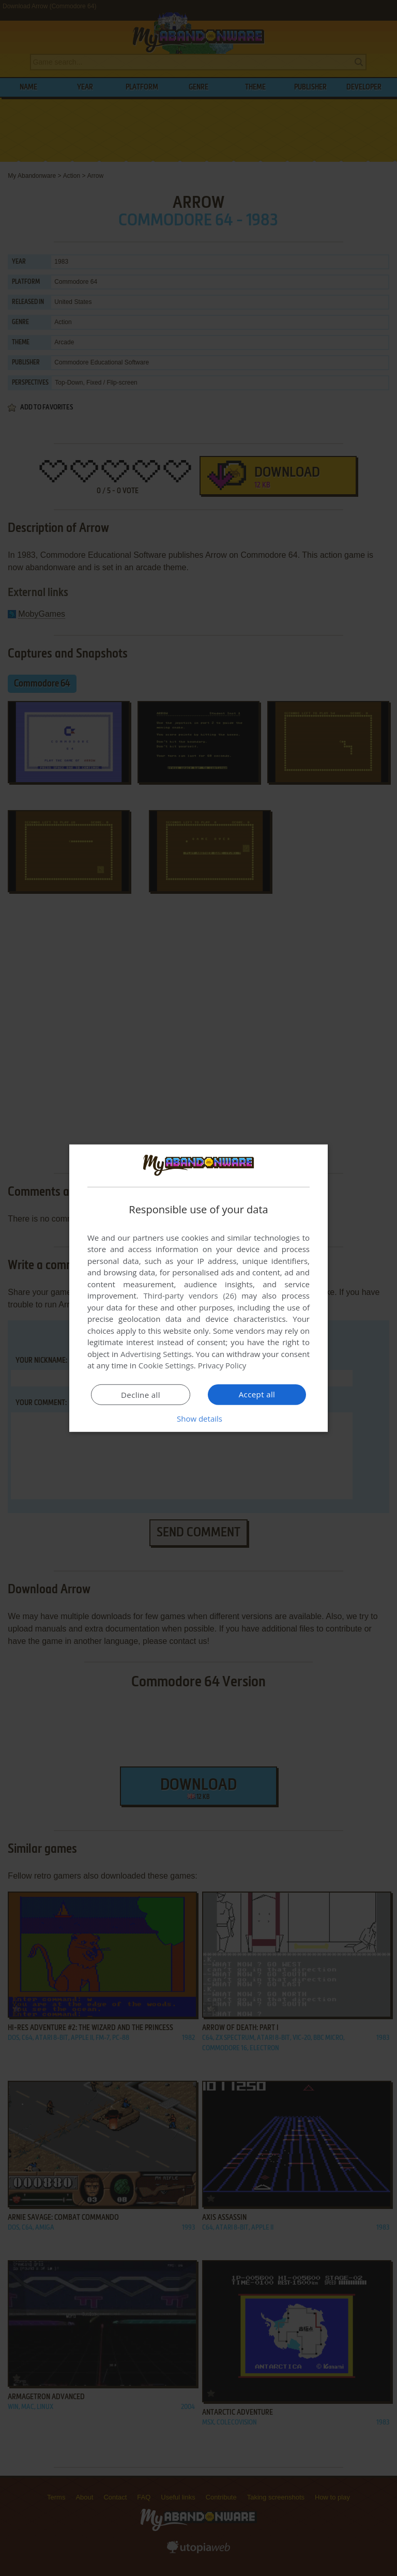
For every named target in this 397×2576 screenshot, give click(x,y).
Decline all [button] (140, 1395)
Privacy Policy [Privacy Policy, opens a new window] (222, 1365)
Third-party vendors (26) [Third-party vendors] (189, 1295)
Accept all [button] (257, 1394)
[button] (198, 1418)
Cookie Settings (166, 1365)
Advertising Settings (156, 1354)
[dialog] (198, 1287)
